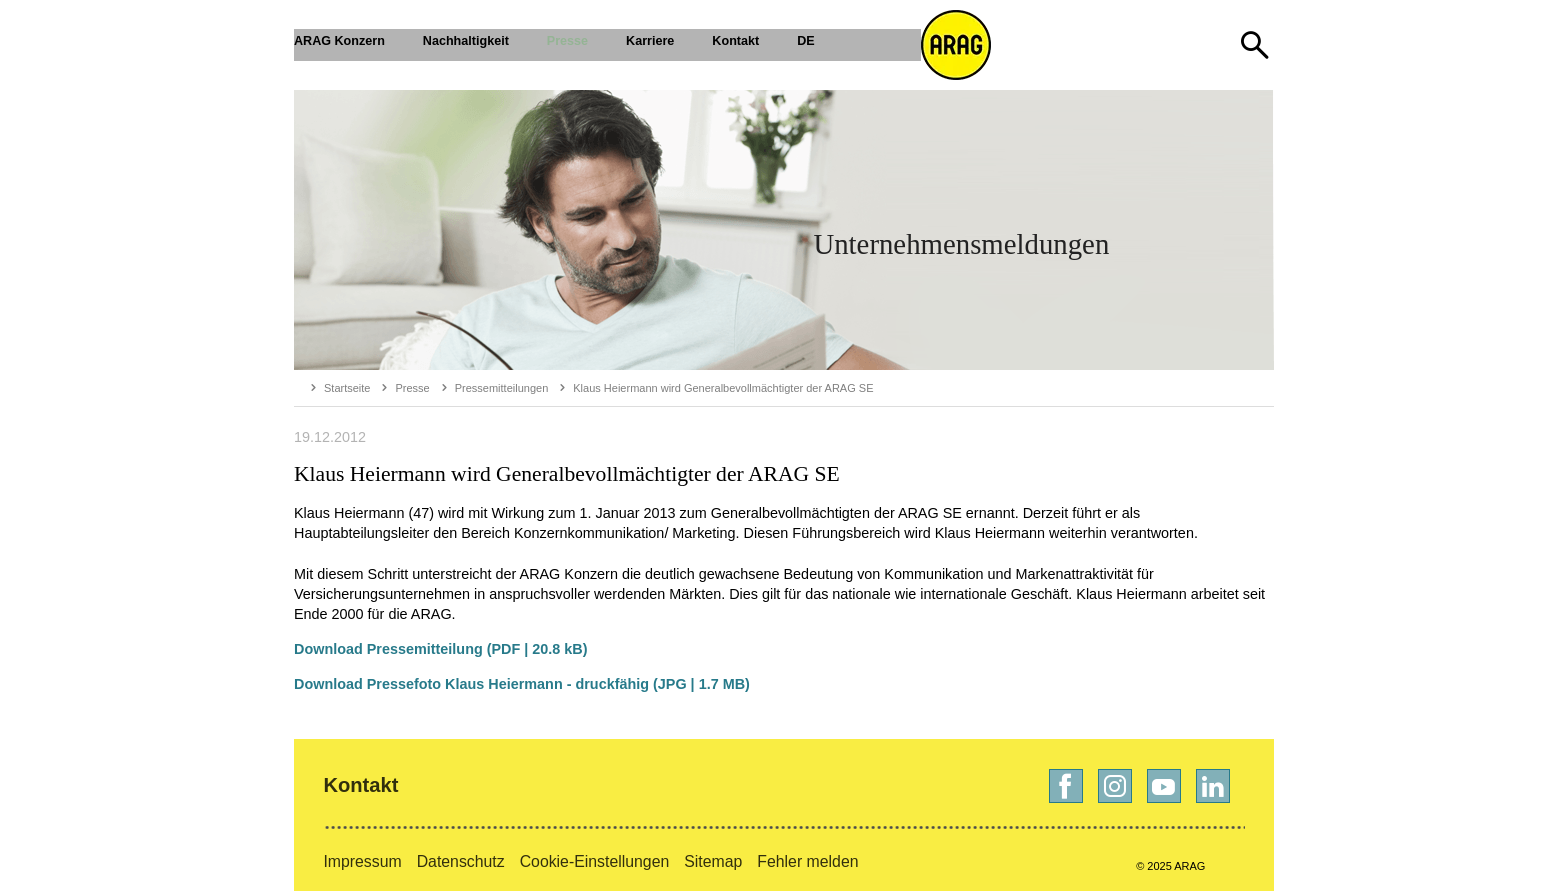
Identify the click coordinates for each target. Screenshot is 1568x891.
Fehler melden (807, 861)
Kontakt (360, 785)
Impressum (362, 861)
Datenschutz (461, 861)
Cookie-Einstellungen (595, 861)
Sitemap (713, 861)
